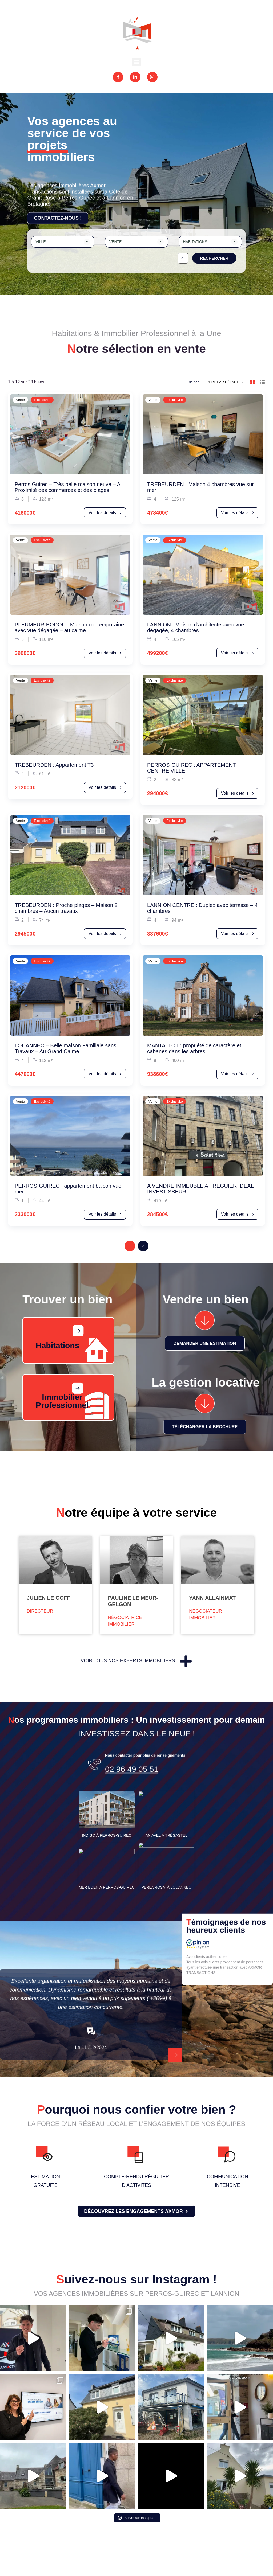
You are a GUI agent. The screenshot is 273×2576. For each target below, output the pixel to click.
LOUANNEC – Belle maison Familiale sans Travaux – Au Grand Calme (65, 1048)
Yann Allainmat (212, 1598)
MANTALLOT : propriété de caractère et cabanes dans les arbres (194, 1048)
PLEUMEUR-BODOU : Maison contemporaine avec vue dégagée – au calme (69, 627)
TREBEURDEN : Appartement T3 (54, 765)
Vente (20, 400)
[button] (136, 62)
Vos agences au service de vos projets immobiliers (72, 139)
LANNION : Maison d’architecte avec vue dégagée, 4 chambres (195, 627)
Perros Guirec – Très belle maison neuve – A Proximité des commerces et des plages (67, 487)
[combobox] (62, 242)
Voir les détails (105, 512)
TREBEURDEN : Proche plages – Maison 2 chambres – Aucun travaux (66, 908)
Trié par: (193, 382)
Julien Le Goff (48, 1598)
